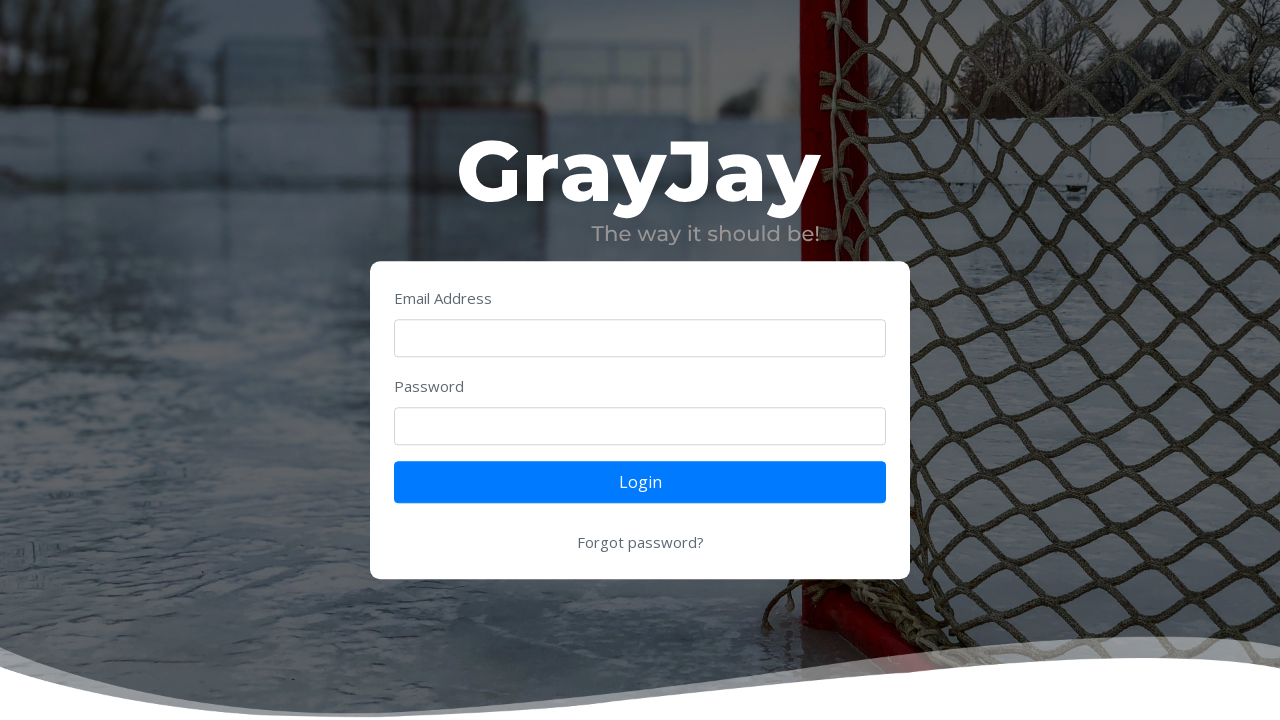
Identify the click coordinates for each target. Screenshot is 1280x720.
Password (429, 387)
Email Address (443, 299)
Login (640, 483)
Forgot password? (640, 543)
